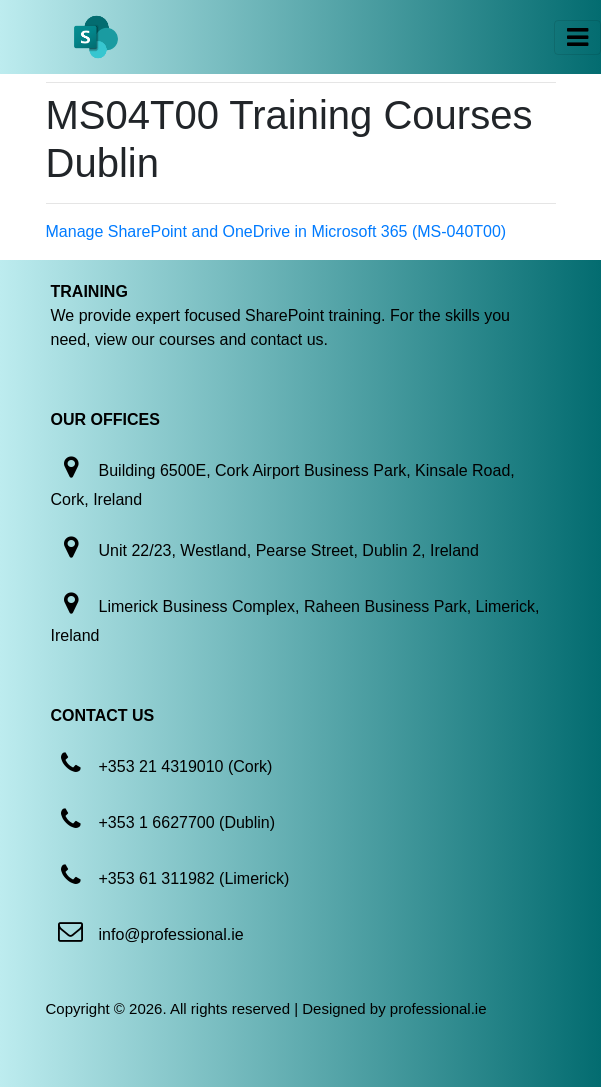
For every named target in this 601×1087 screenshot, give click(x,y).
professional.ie (438, 1008)
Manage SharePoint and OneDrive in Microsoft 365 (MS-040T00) (276, 231)
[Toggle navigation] (577, 37)
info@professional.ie (171, 934)
